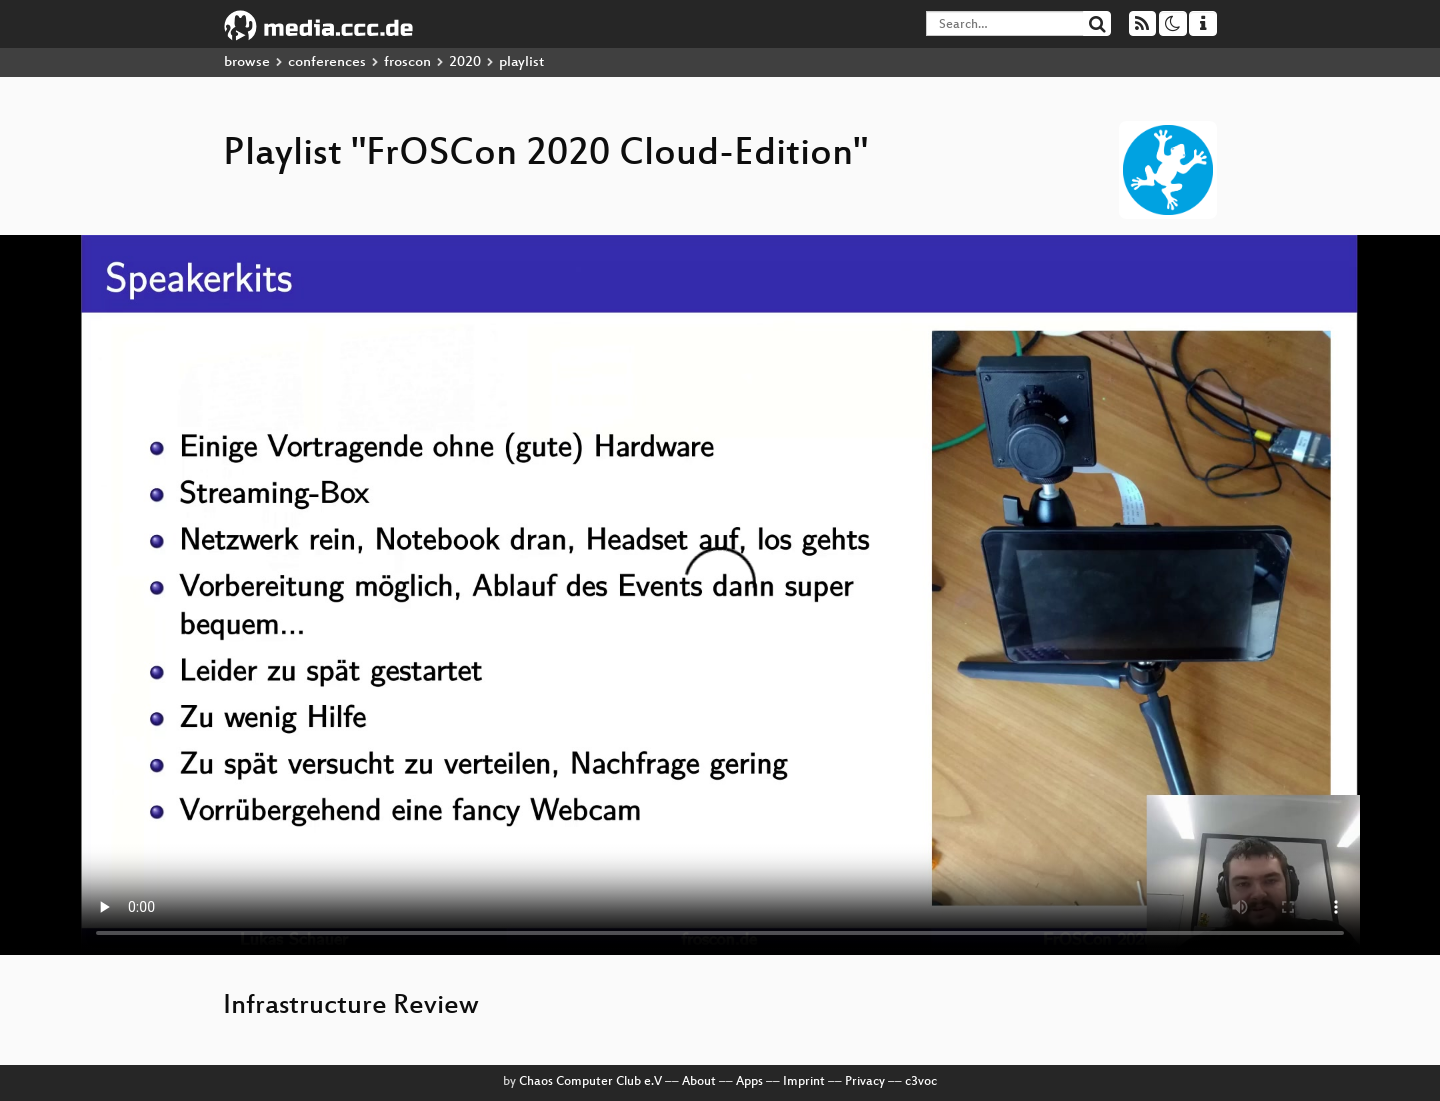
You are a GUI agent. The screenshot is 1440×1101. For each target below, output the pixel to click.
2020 (465, 62)
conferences (327, 62)
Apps (749, 1082)
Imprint (804, 1082)
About (699, 1082)
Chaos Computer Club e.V (590, 1082)
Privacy (865, 1082)
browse (247, 62)
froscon (407, 62)
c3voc (921, 1082)
